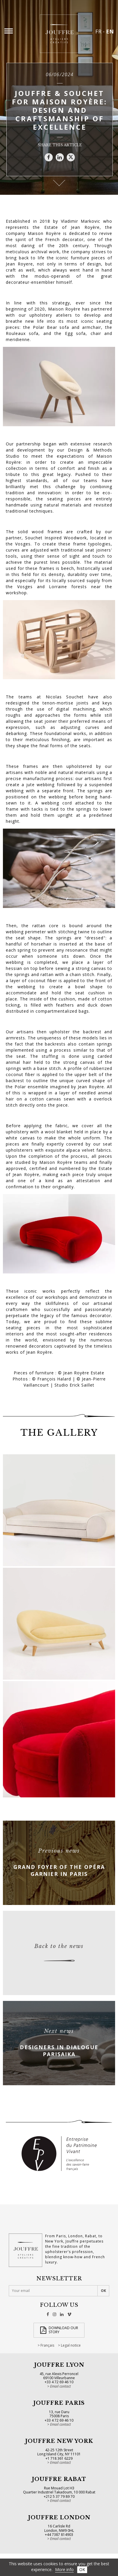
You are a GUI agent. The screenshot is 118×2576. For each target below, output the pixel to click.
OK (82, 2569)
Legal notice (71, 2345)
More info (64, 2569)
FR (98, 31)
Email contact (60, 2386)
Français (47, 2345)
